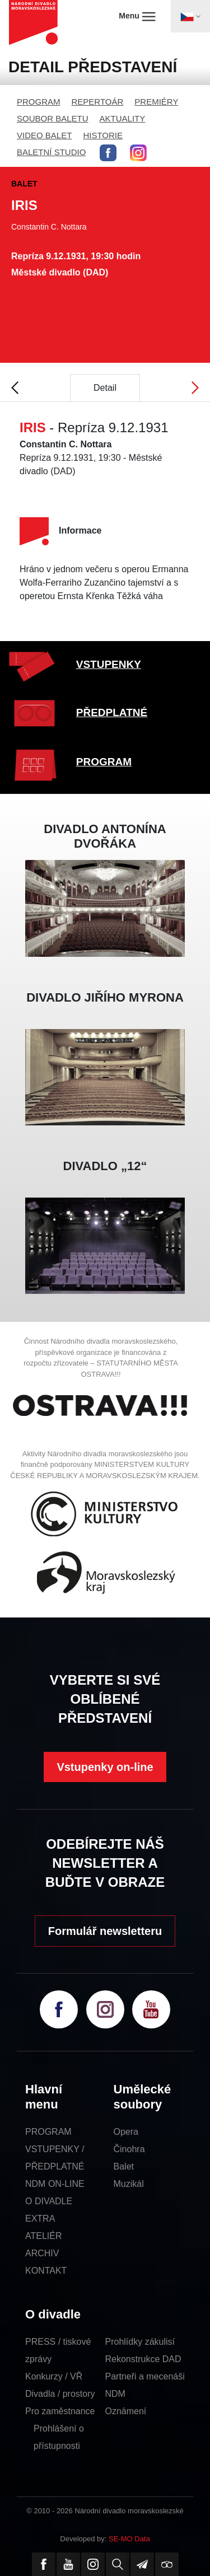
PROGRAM (38, 101)
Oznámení (126, 2411)
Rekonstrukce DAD (143, 2359)
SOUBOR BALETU (52, 118)
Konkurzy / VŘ (53, 2376)
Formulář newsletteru (105, 1931)
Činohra (129, 2149)
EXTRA (40, 2218)
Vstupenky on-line (105, 1767)
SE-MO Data (129, 2539)
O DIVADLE (48, 2201)
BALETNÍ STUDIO (51, 152)
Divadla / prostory (60, 2394)
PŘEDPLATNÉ (111, 712)
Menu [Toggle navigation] (137, 16)
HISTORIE (103, 135)
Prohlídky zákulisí (140, 2341)
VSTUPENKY (108, 664)
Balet (124, 2166)
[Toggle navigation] (190, 16)
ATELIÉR (43, 2236)
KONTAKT (46, 2270)
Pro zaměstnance (60, 2411)
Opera (126, 2131)
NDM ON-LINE (55, 2184)
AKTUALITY (123, 118)
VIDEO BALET (44, 135)
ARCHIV (42, 2253)
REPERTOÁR (98, 101)
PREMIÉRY (156, 101)
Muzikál (129, 2184)
